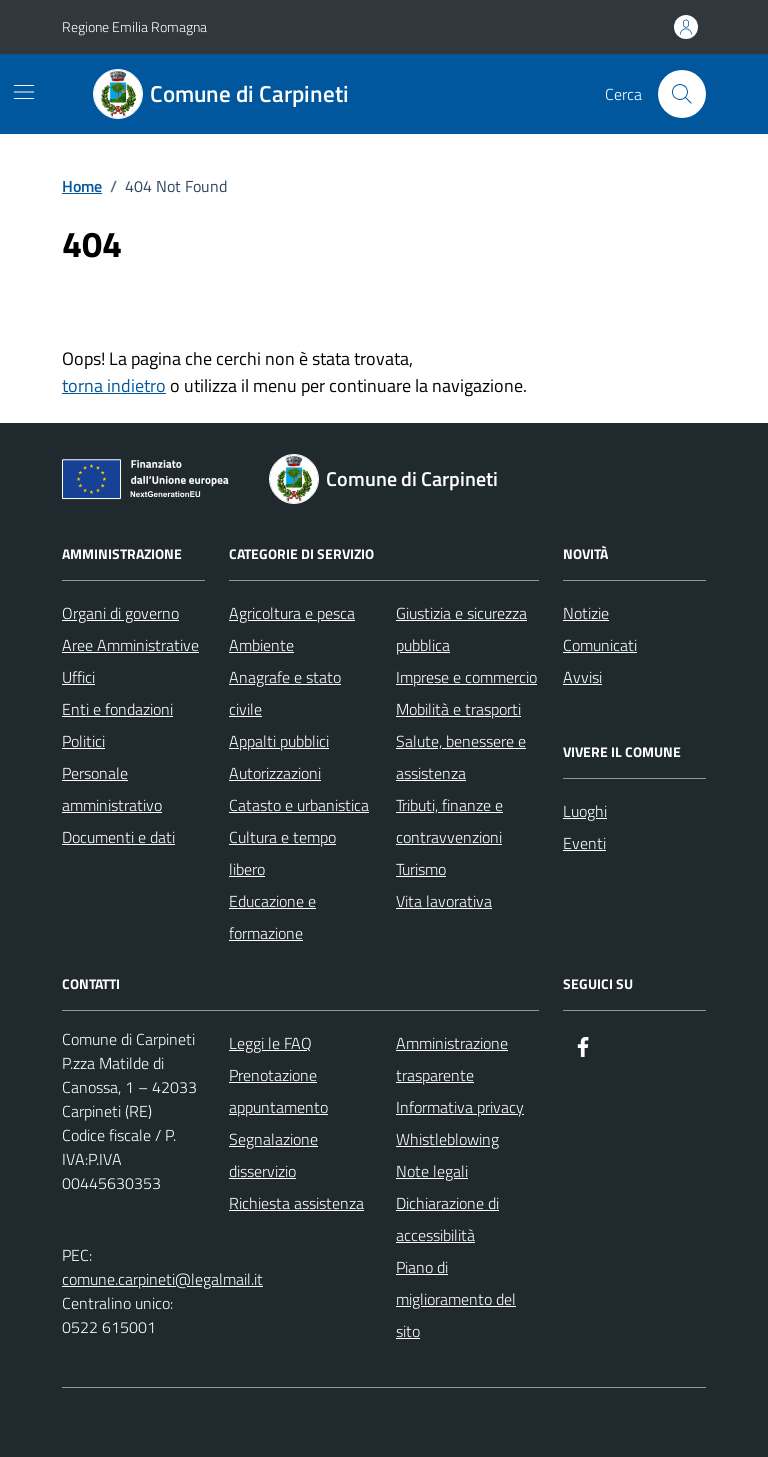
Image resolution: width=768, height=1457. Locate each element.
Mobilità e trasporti (458, 709)
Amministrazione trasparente (452, 1059)
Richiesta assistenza (296, 1203)
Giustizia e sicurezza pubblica (461, 629)
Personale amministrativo (112, 789)
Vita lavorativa (444, 901)
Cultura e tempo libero (282, 853)
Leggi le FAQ (270, 1043)
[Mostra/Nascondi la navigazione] (24, 92)
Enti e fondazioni (117, 709)
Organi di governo (120, 613)
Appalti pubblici (279, 741)
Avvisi (582, 677)
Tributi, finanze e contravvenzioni (449, 821)
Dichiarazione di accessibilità (447, 1219)
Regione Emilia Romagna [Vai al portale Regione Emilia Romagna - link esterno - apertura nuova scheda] (134, 26)
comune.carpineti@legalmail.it (162, 1279)
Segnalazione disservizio (273, 1155)
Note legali (432, 1171)
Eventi (584, 843)
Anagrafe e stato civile (285, 693)
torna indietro (114, 385)
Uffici (78, 677)
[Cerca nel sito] (682, 94)
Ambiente (261, 645)
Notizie (586, 613)
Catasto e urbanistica (299, 805)
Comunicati (600, 645)
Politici (83, 741)
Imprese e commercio (466, 677)
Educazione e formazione (272, 917)
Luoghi (585, 811)
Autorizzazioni (275, 773)
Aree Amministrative (130, 645)
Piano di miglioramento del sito (456, 1299)
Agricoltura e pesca (292, 613)
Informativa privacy (460, 1107)
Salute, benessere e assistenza (461, 757)
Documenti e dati (118, 837)
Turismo (421, 869)
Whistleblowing (447, 1139)
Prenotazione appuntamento (278, 1091)
